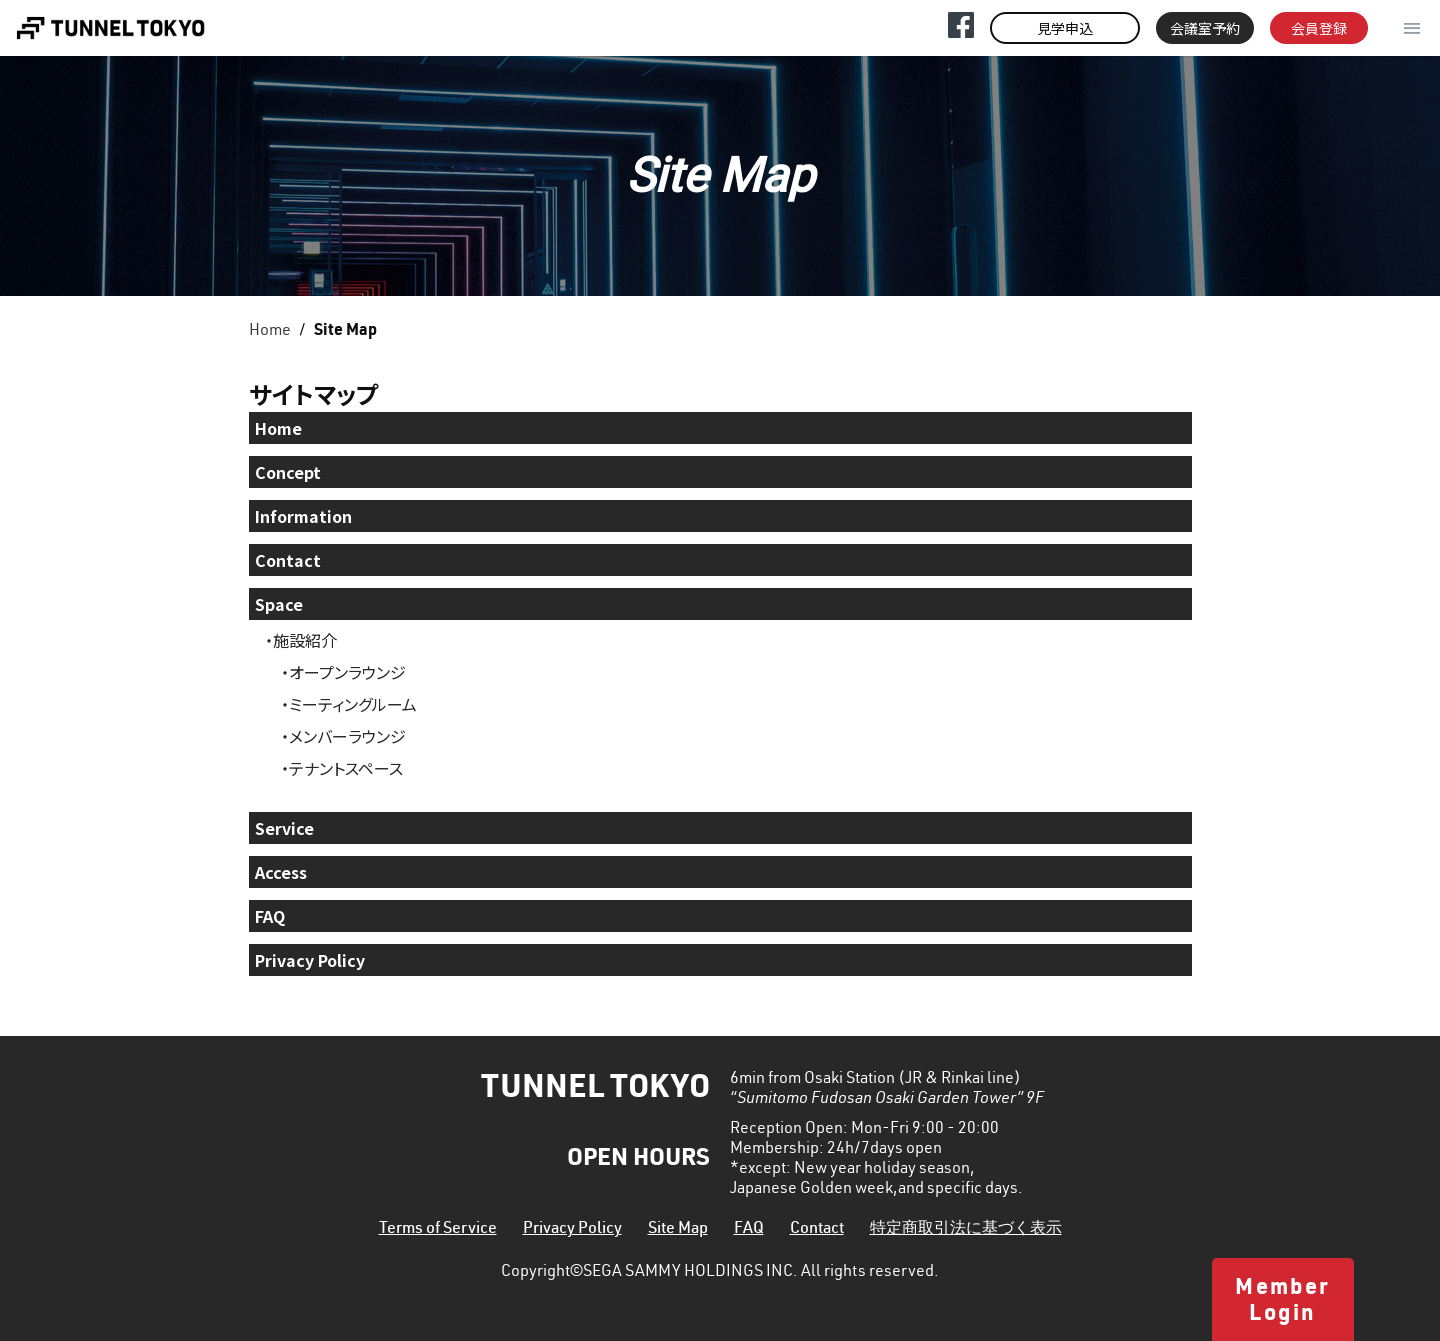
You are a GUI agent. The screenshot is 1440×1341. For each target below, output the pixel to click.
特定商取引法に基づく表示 (966, 1230)
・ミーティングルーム (349, 704)
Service (284, 828)
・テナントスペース (342, 768)
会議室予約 (1205, 28)
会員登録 (1319, 28)
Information (303, 516)
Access (281, 872)
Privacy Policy (310, 960)
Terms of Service (438, 1230)
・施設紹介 (301, 640)
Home (270, 332)
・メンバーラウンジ (343, 736)
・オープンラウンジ (343, 672)
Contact (288, 560)
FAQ (270, 916)
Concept (288, 472)
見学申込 (1065, 28)
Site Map (678, 1230)
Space (279, 604)
